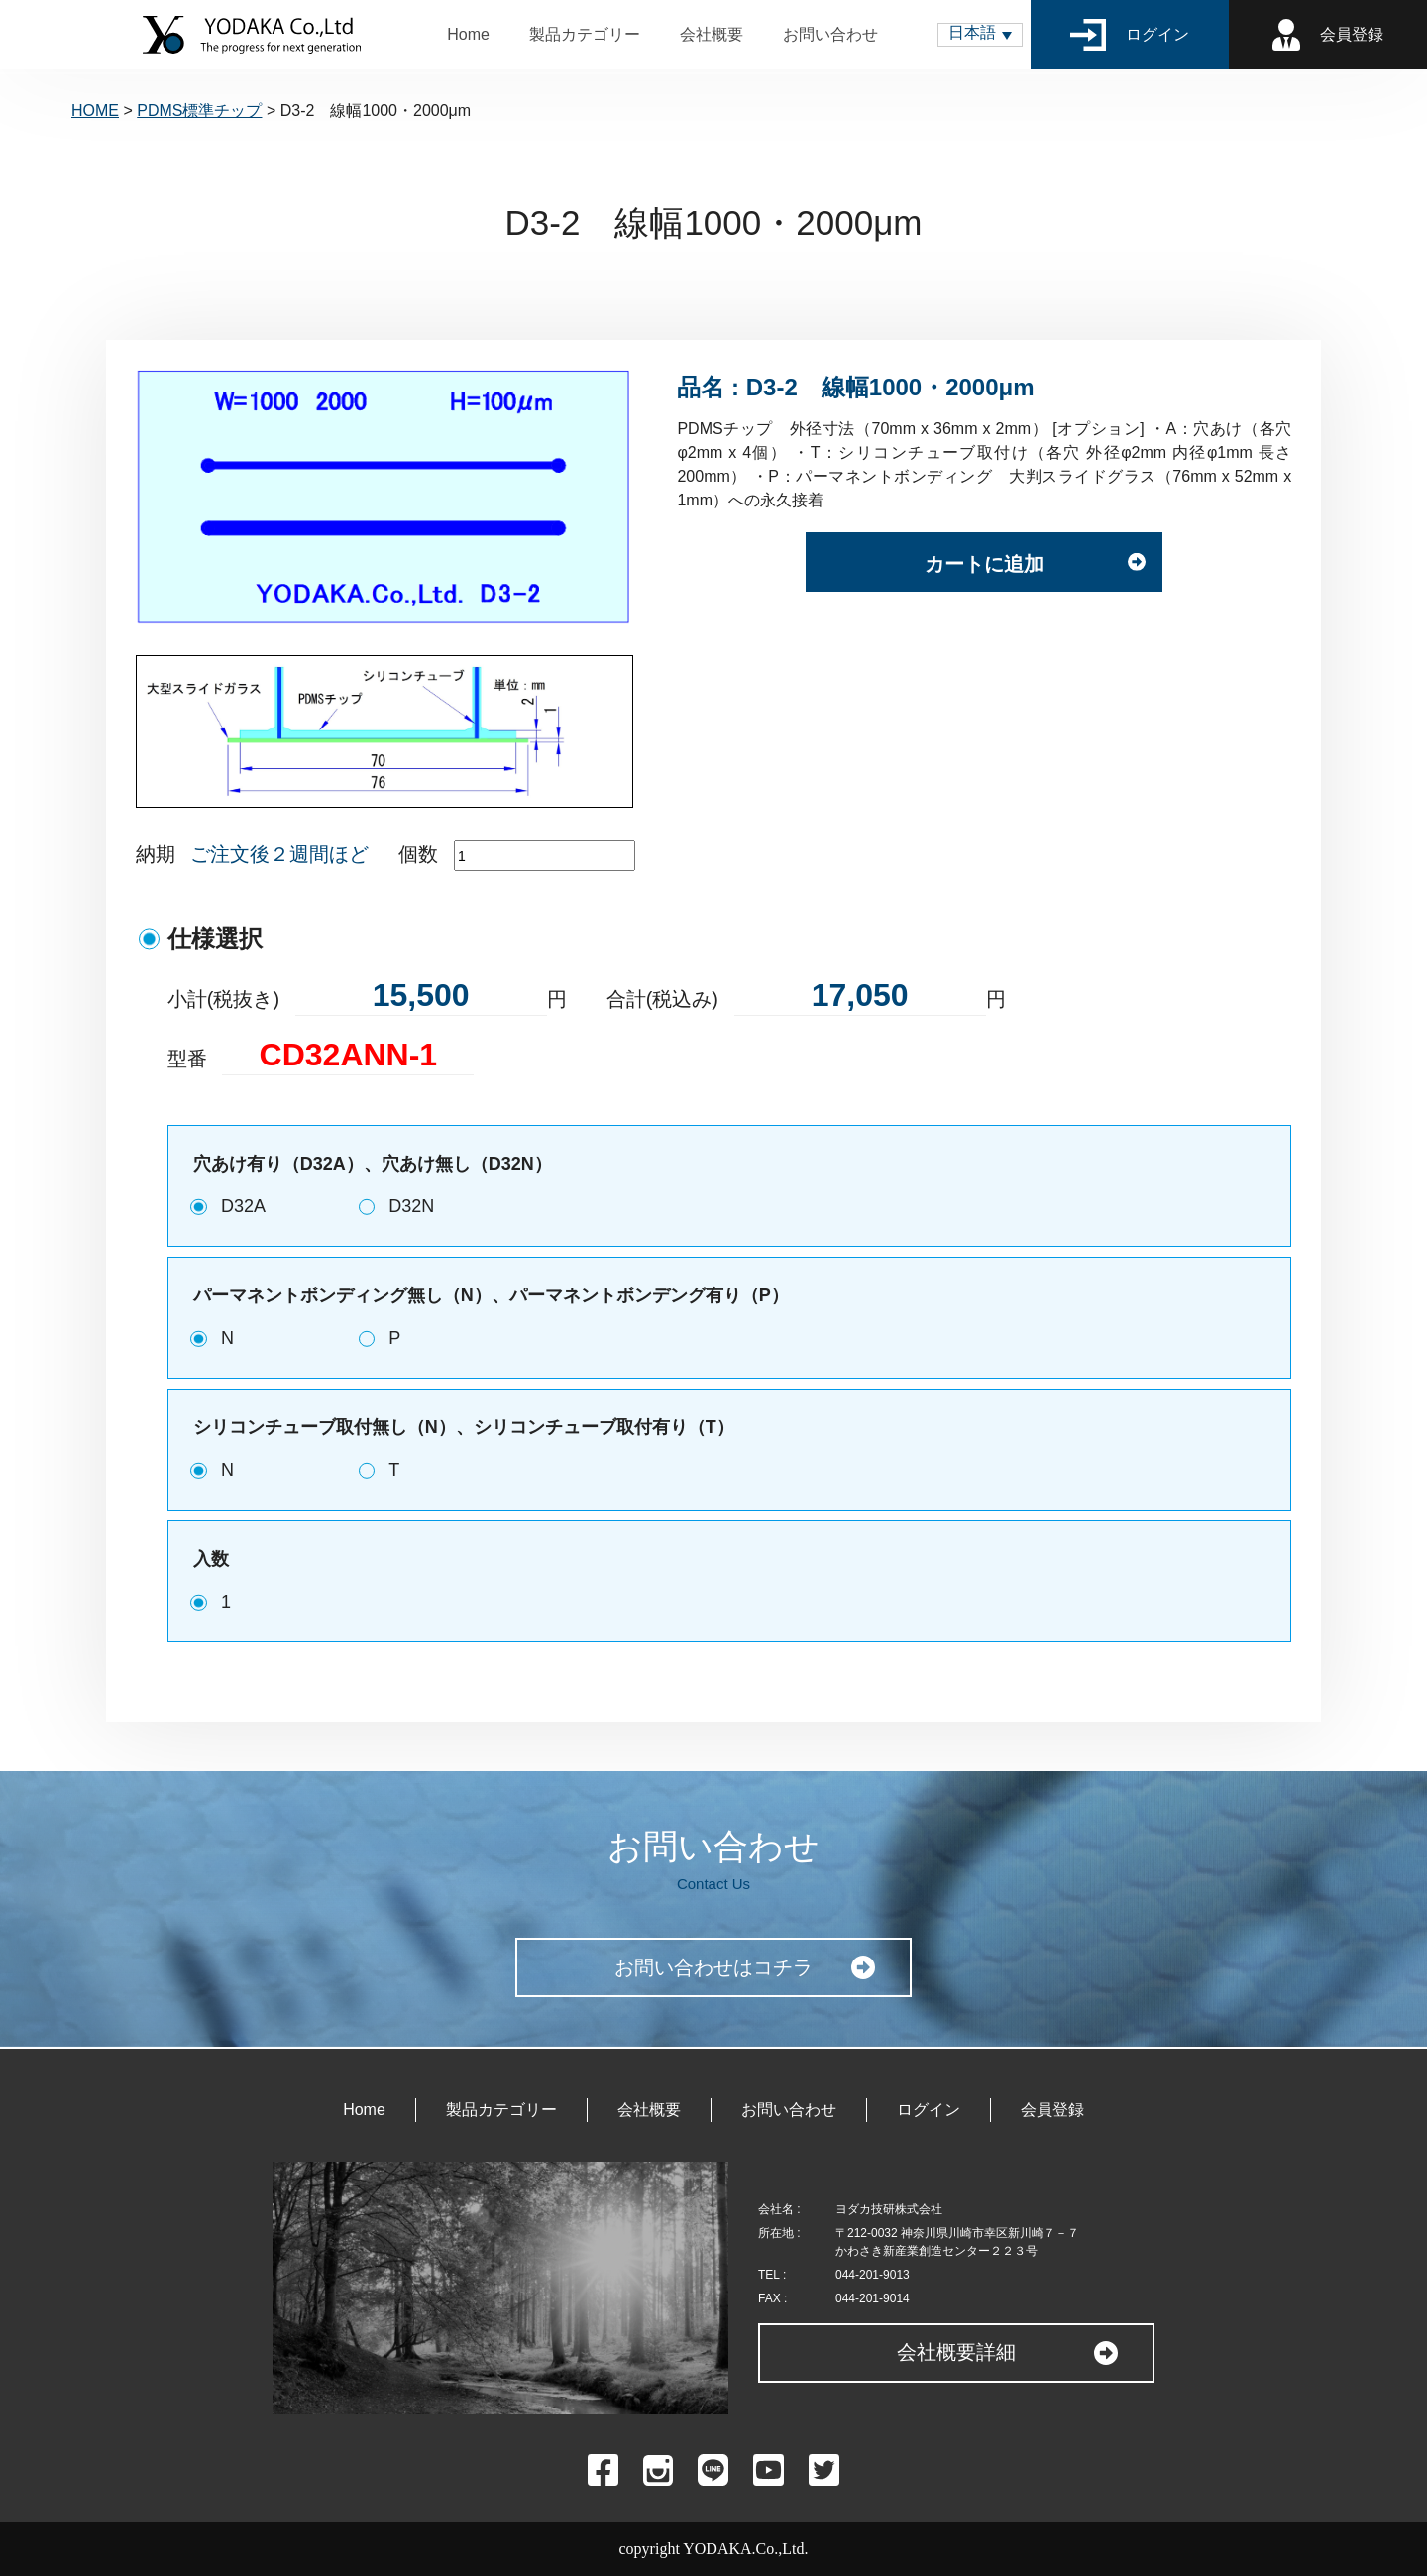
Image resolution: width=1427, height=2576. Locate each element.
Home (468, 34)
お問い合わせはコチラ (713, 1967)
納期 (155, 854)
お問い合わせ (830, 34)
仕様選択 (215, 938)
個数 (418, 854)
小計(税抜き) (223, 999)
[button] (980, 35)
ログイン (1130, 35)
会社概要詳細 (956, 2352)
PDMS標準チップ (199, 110)
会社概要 (711, 34)
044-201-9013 (872, 2275)
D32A (243, 1206)
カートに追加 (984, 564)
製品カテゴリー (584, 34)
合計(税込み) (662, 999)
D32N (411, 1206)
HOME (95, 110)
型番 (187, 1058)
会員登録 (1327, 35)
